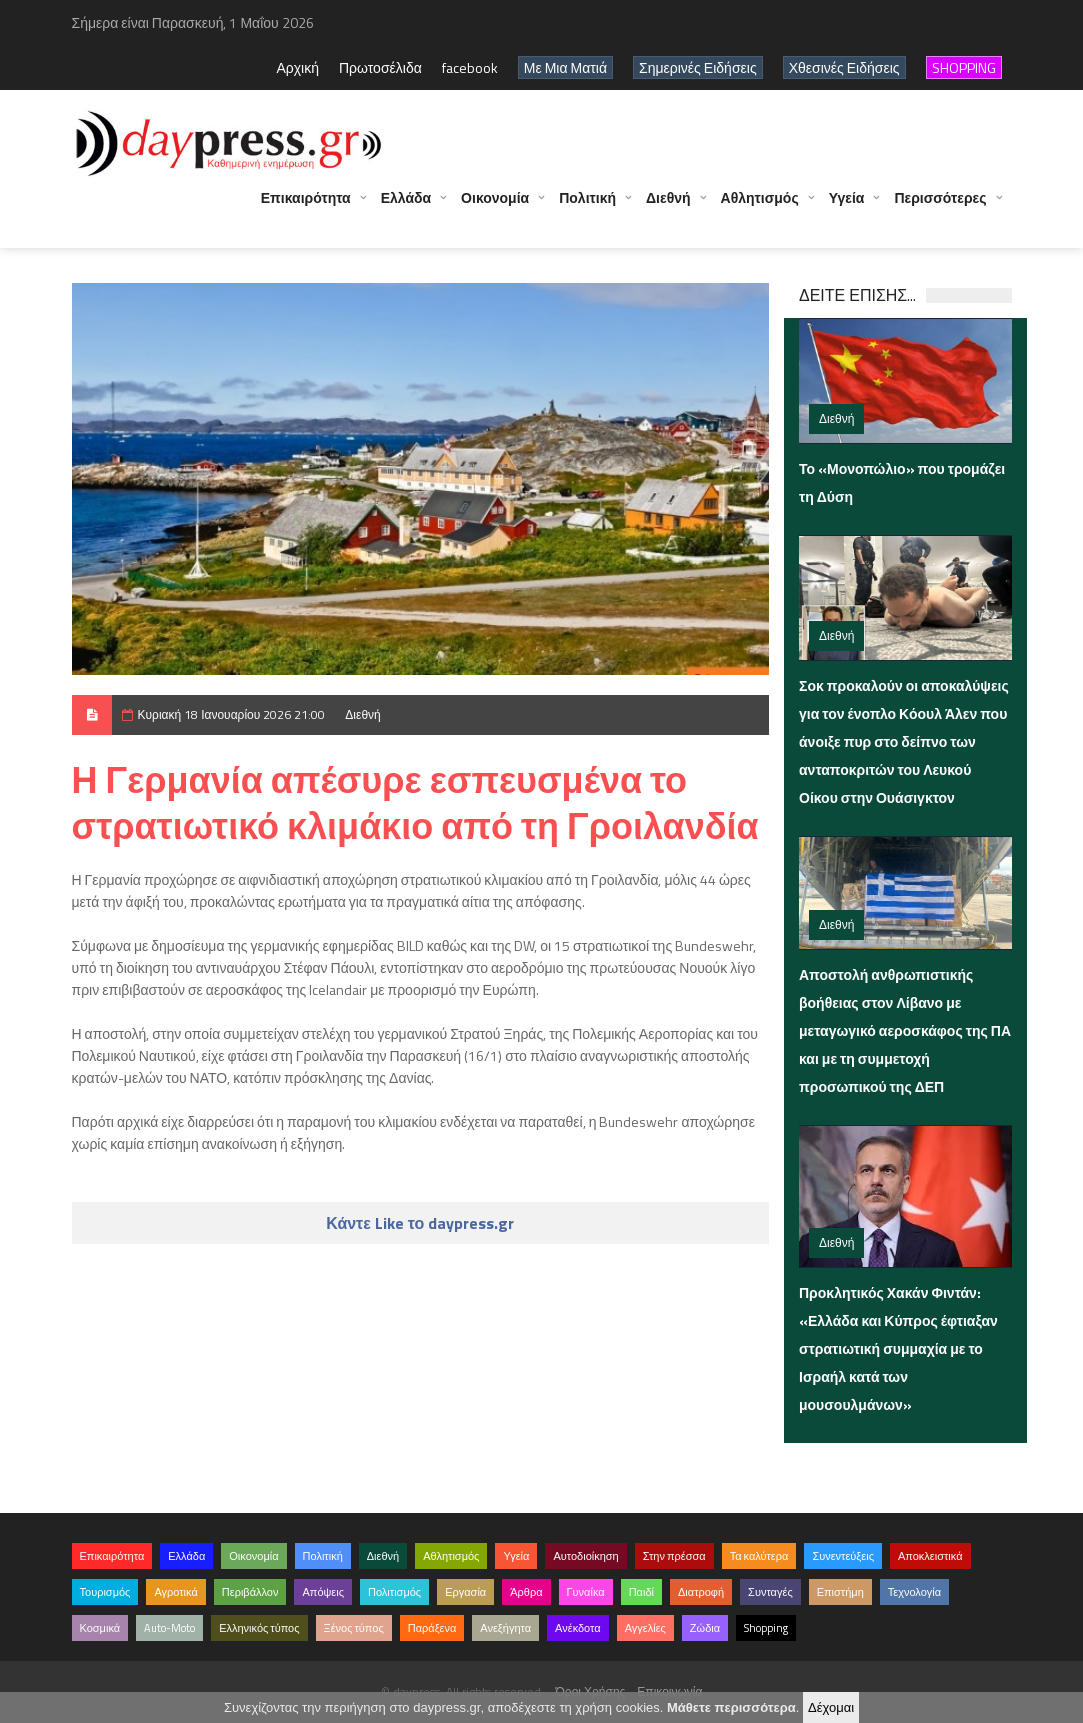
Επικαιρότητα (306, 207)
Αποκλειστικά (930, 1556)
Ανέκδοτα (578, 1628)
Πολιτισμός (394, 1592)
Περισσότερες (940, 207)
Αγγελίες (645, 1628)
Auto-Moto (169, 1628)
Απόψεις (323, 1592)
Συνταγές (770, 1592)
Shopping (766, 1628)
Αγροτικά (175, 1592)
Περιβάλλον (250, 1592)
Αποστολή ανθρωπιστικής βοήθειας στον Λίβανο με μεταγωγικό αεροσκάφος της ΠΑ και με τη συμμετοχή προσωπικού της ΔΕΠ (905, 1030)
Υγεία (847, 207)
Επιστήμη (840, 1592)
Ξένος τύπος (354, 1628)
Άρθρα (526, 1592)
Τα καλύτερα (759, 1556)
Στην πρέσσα (674, 1556)
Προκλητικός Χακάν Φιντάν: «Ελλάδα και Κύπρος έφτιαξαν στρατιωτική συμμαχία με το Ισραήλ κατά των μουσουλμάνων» (898, 1348)
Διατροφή (701, 1592)
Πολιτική (587, 207)
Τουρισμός (105, 1592)
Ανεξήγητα (505, 1628)
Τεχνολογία (914, 1592)
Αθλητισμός (760, 207)
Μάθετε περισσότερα (731, 1707)
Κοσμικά (100, 1628)
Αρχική (297, 67)
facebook (470, 67)
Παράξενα (432, 1628)
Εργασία (465, 1592)
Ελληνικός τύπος (259, 1628)
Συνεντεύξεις (843, 1556)
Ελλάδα (406, 207)
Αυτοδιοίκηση (585, 1556)
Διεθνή (668, 207)
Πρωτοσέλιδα (380, 67)
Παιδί (641, 1592)
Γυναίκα (586, 1592)
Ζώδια (705, 1628)
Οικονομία (495, 207)
